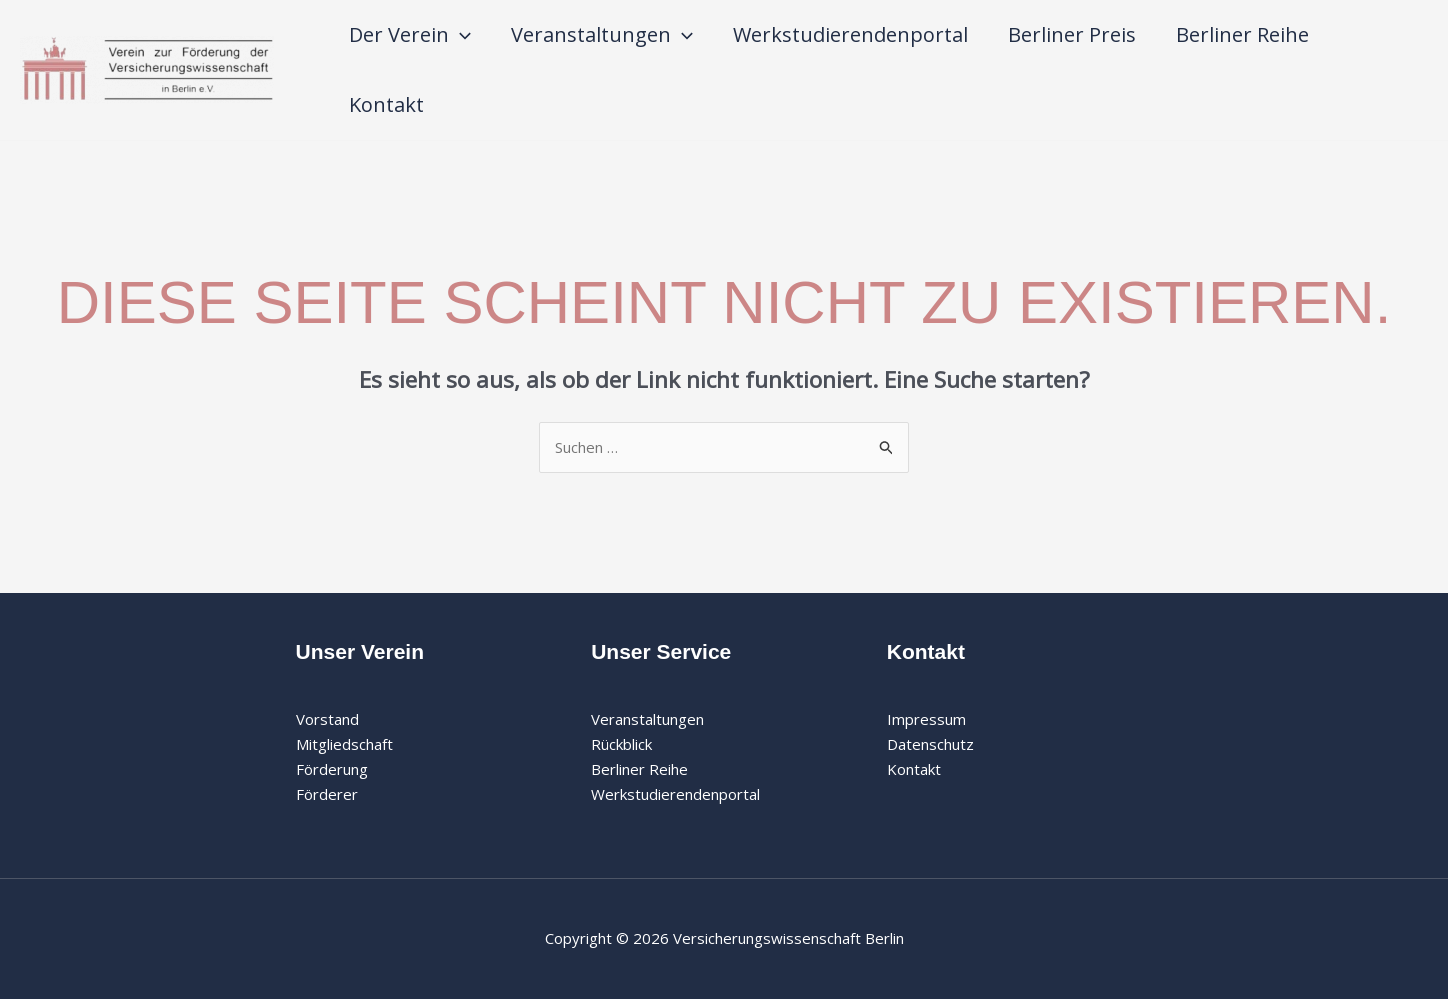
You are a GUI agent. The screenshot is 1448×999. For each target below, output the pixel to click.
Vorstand (327, 719)
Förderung (332, 769)
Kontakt (386, 104)
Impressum (926, 719)
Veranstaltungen (602, 35)
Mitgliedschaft (344, 744)
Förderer (327, 794)
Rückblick (621, 744)
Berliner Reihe (1242, 34)
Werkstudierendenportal (850, 34)
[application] (460, 35)
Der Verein (410, 35)
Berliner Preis (1072, 34)
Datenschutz (930, 744)
